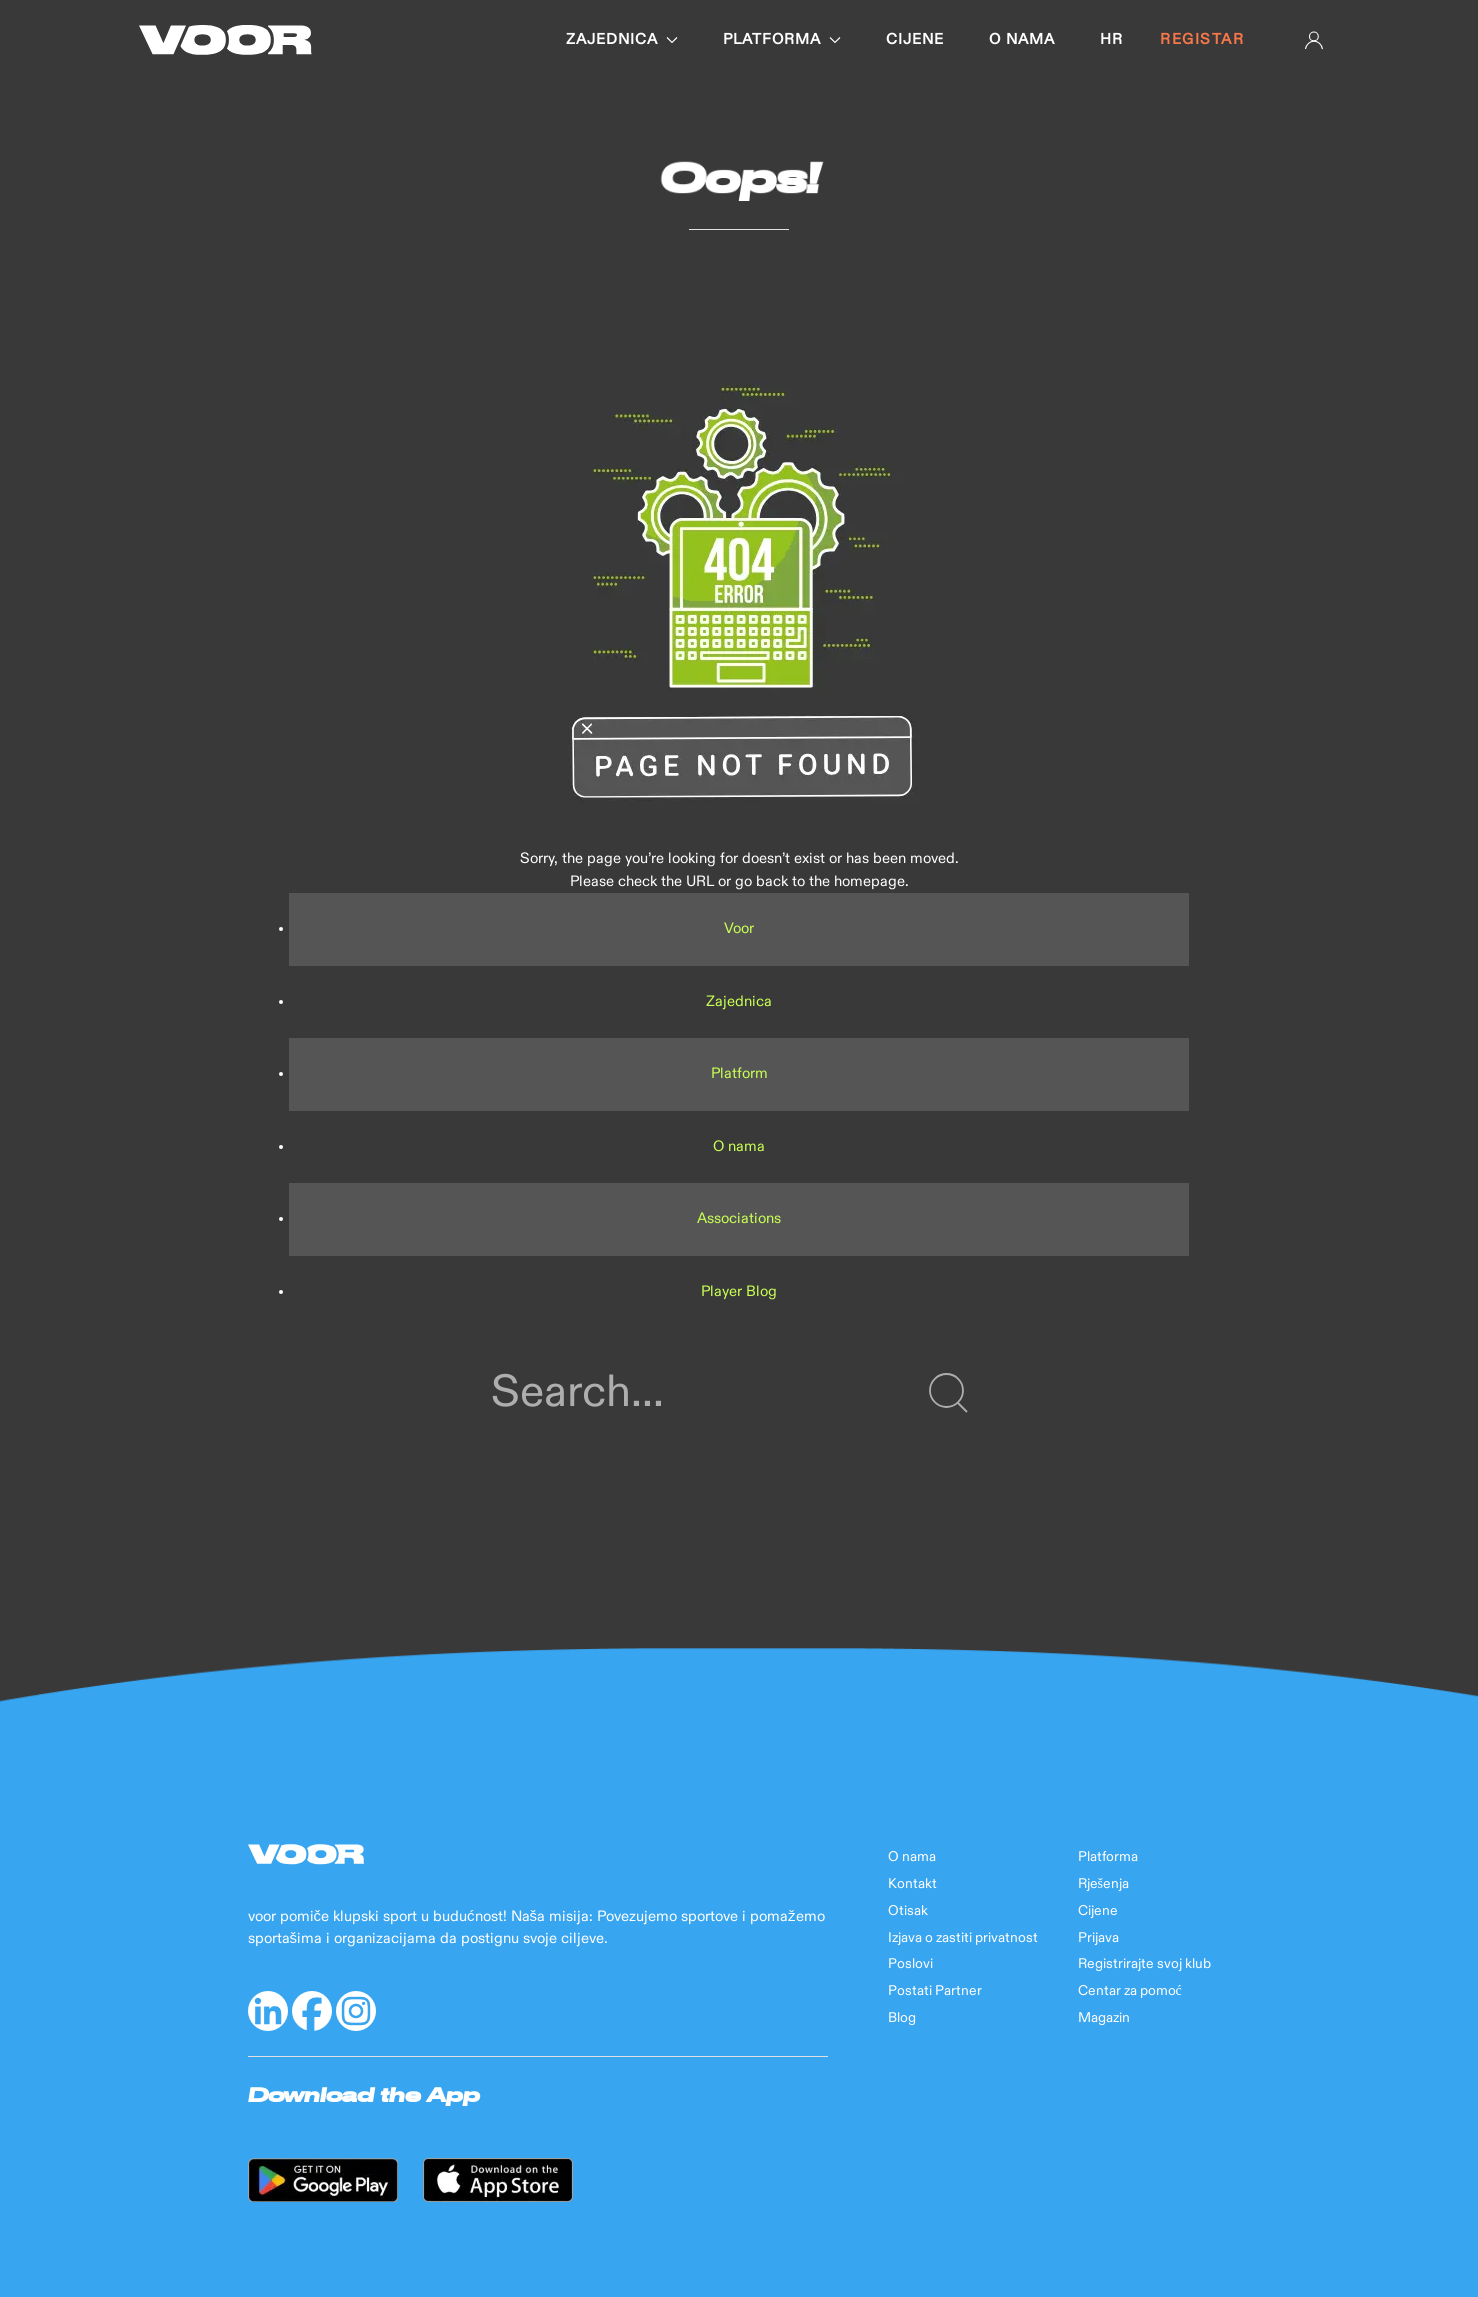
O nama (1022, 39)
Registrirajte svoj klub (1144, 1964)
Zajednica (622, 39)
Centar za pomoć (1130, 1991)
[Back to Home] (225, 40)
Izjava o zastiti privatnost (963, 1938)
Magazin (1104, 2018)
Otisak (908, 1911)
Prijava (1098, 1938)
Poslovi (910, 1964)
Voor (739, 928)
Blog (902, 2018)
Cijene (915, 39)
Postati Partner (935, 1991)
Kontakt (912, 1884)
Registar (1202, 39)
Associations (739, 1218)
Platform (739, 1073)
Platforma (782, 39)
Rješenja (1103, 1884)
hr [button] (1111, 39)
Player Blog (739, 1291)
